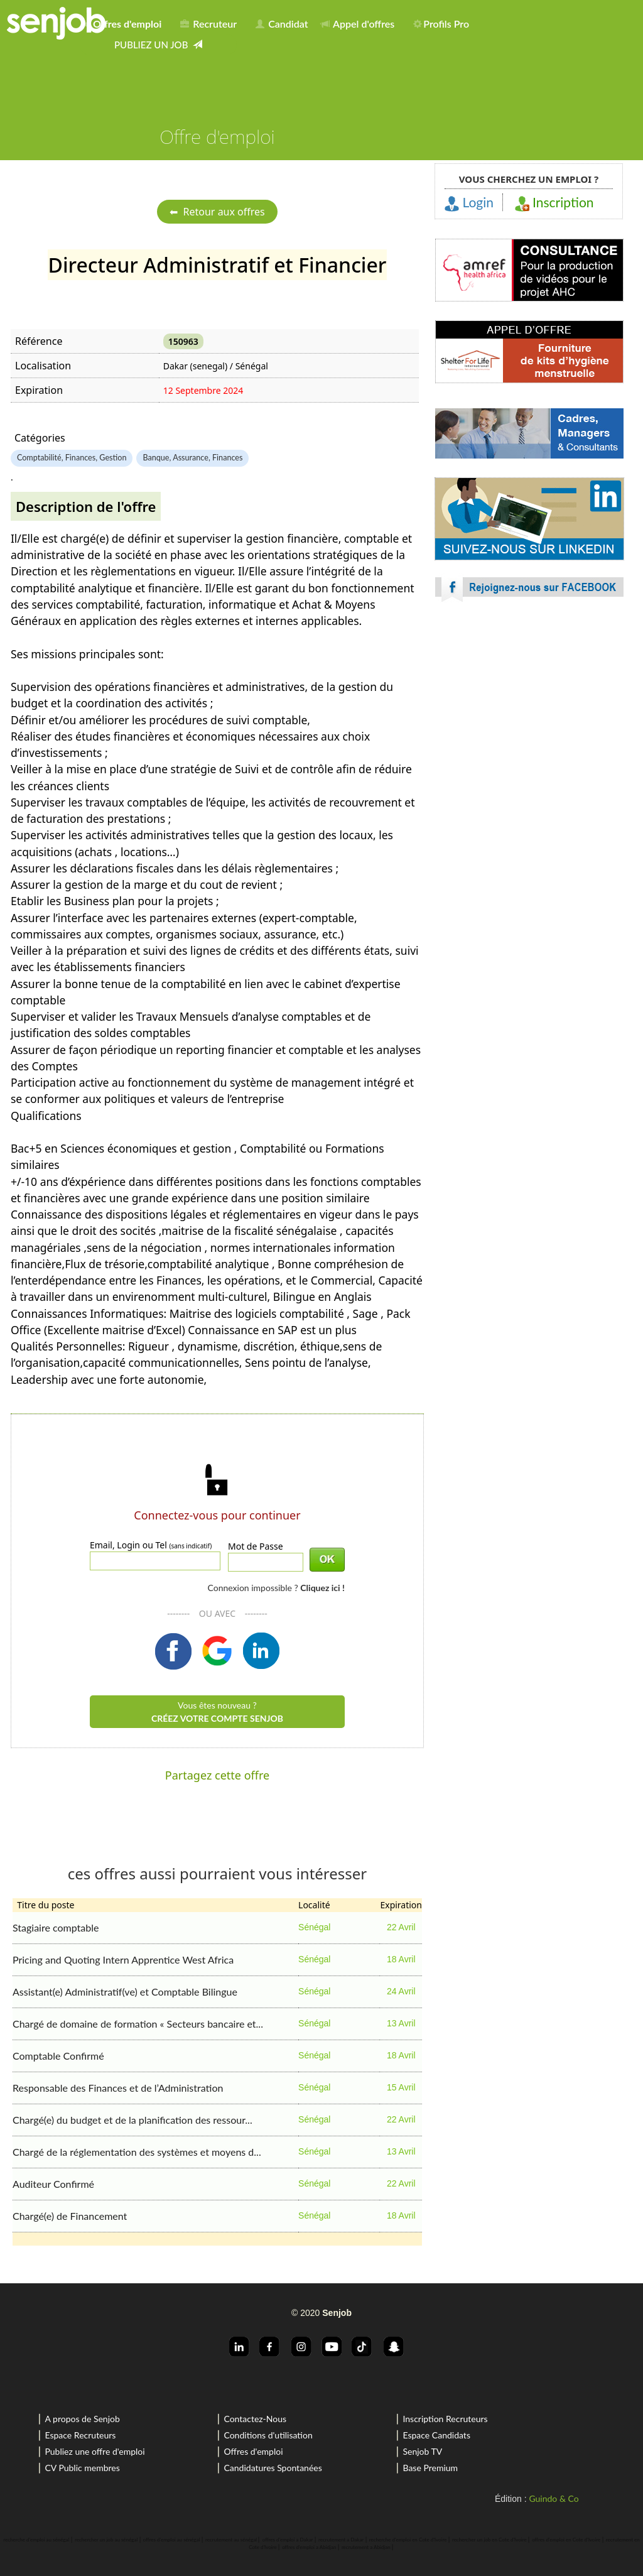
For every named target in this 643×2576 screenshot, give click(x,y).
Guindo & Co (553, 2498)
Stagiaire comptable (56, 1927)
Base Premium (430, 2467)
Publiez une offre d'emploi (94, 2451)
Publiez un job (158, 44)
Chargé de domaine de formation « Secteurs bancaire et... (138, 2024)
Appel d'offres (358, 24)
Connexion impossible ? (276, 1587)
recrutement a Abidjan (366, 2547)
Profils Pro (441, 24)
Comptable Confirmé (58, 2056)
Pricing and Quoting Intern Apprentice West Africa (123, 1959)
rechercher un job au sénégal (106, 2539)
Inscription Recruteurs (445, 2418)
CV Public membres (82, 2467)
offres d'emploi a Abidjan (309, 2547)
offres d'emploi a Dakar (287, 2539)
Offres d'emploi (253, 2451)
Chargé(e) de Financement (70, 2216)
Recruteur (208, 24)
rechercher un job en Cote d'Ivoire (489, 2539)
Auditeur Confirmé (53, 2184)
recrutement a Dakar (341, 2539)
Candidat (282, 24)
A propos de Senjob (82, 2418)
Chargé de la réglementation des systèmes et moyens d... (137, 2152)
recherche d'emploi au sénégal (36, 2539)
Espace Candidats (436, 2435)
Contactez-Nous (255, 2418)
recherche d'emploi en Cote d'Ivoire (408, 2539)
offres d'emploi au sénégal (171, 2539)
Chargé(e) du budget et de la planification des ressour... (132, 2120)
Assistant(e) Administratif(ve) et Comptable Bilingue (125, 1991)
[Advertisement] (529, 722)
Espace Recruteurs (80, 2435)
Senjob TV (422, 2451)
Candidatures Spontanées (273, 2467)
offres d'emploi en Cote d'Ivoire (566, 2539)
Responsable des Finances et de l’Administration (118, 2088)
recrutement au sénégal (231, 2539)
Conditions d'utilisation (268, 2435)
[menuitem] (124, 21)
